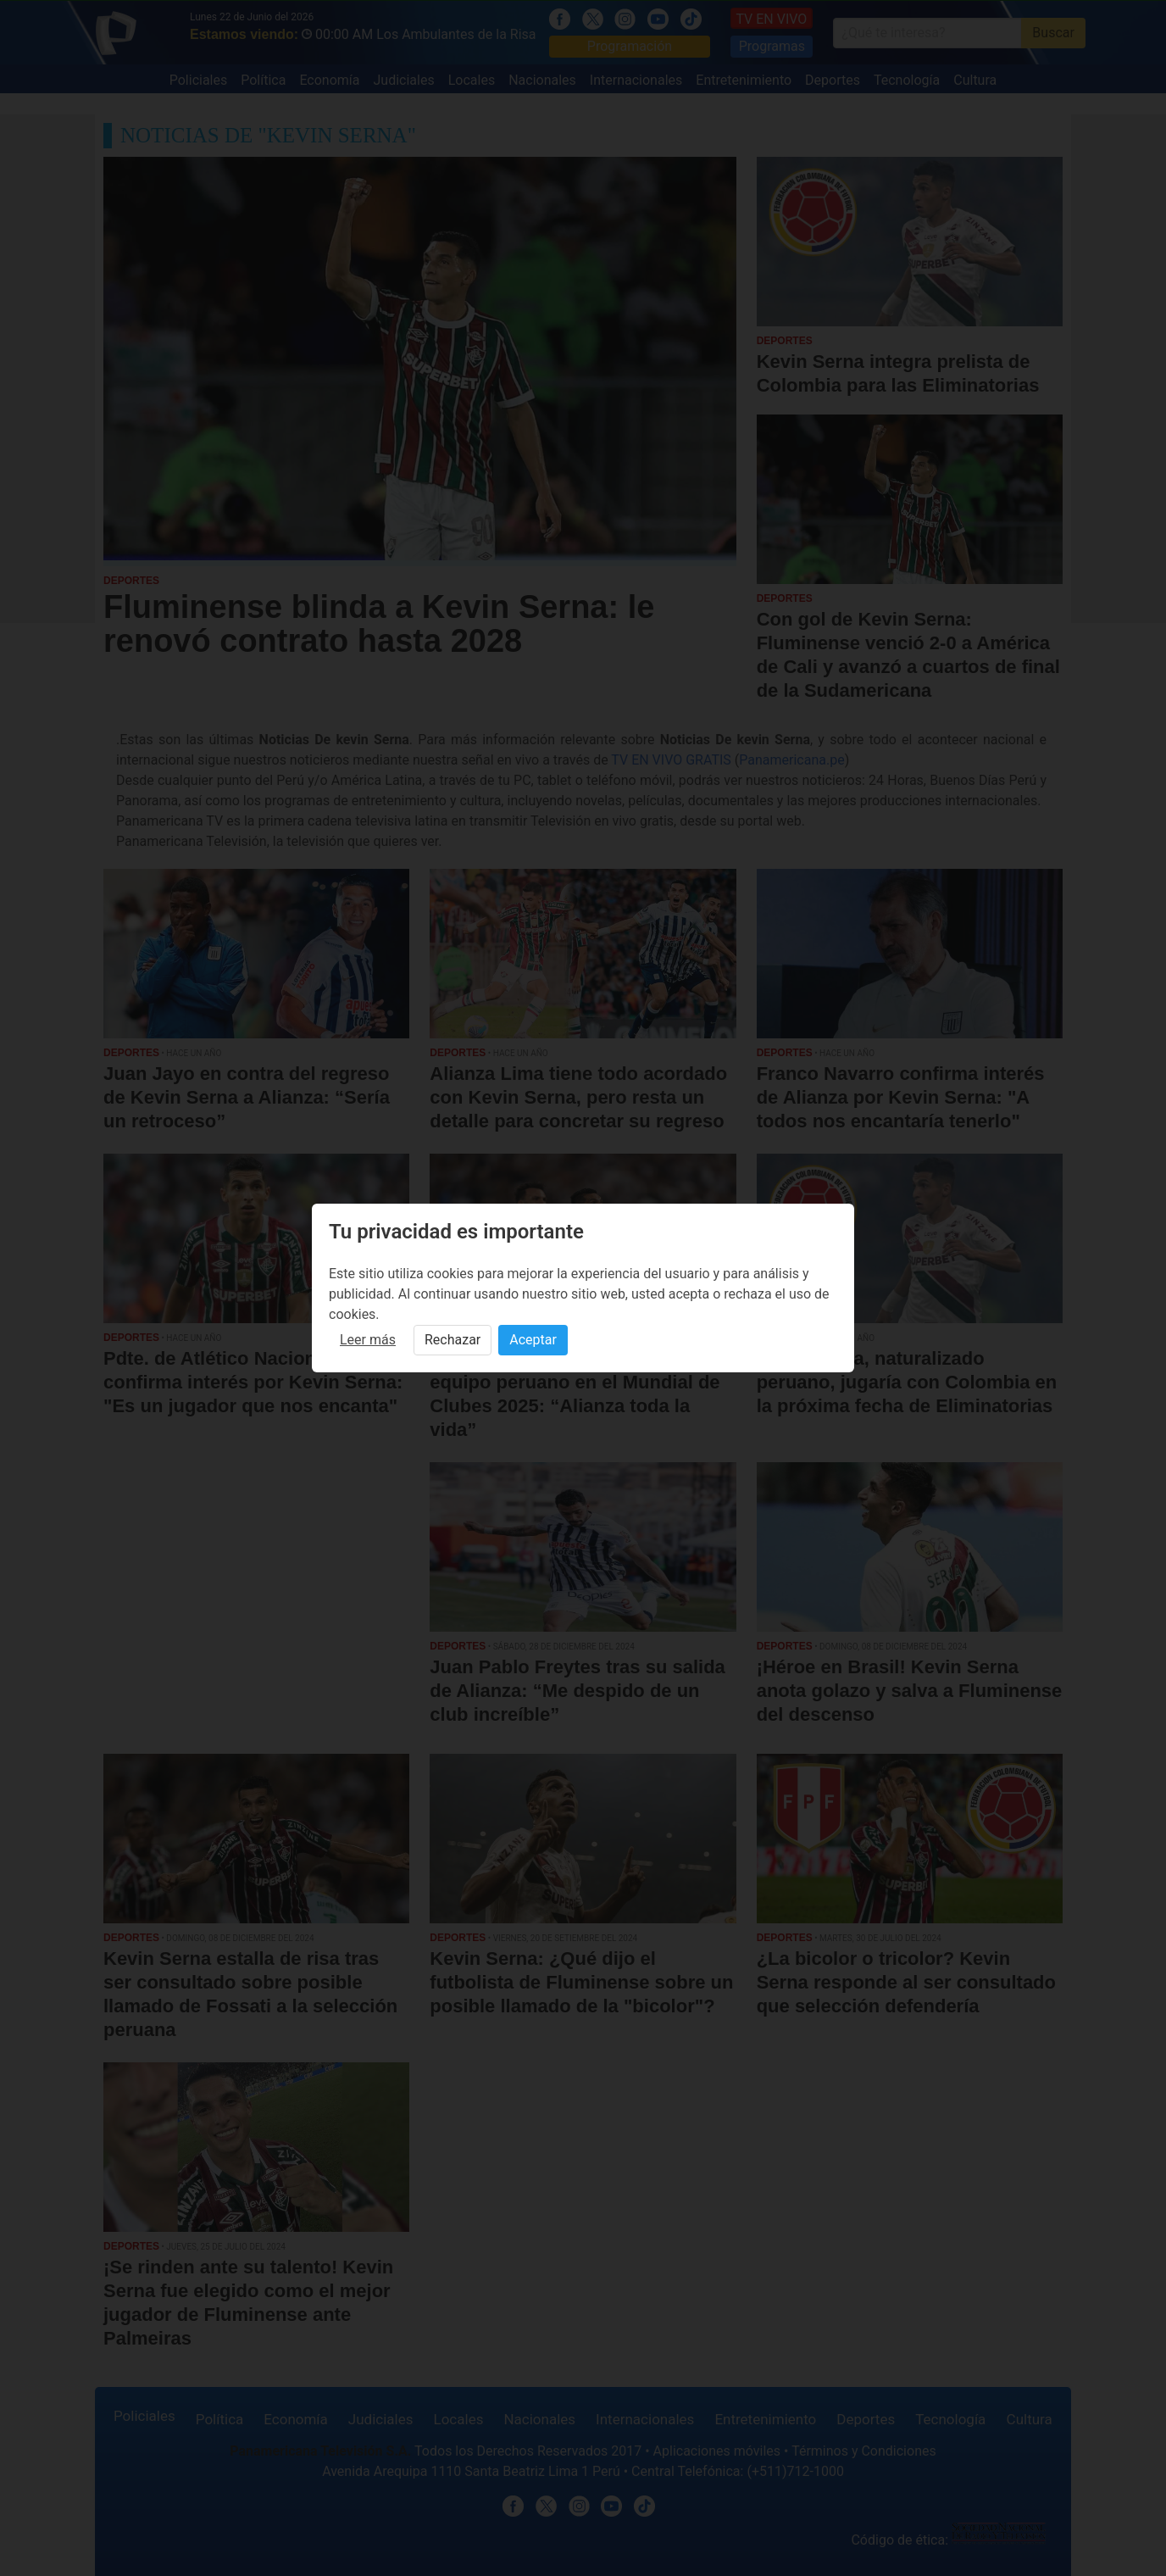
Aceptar (533, 1340)
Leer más (368, 1340)
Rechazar (452, 1340)
